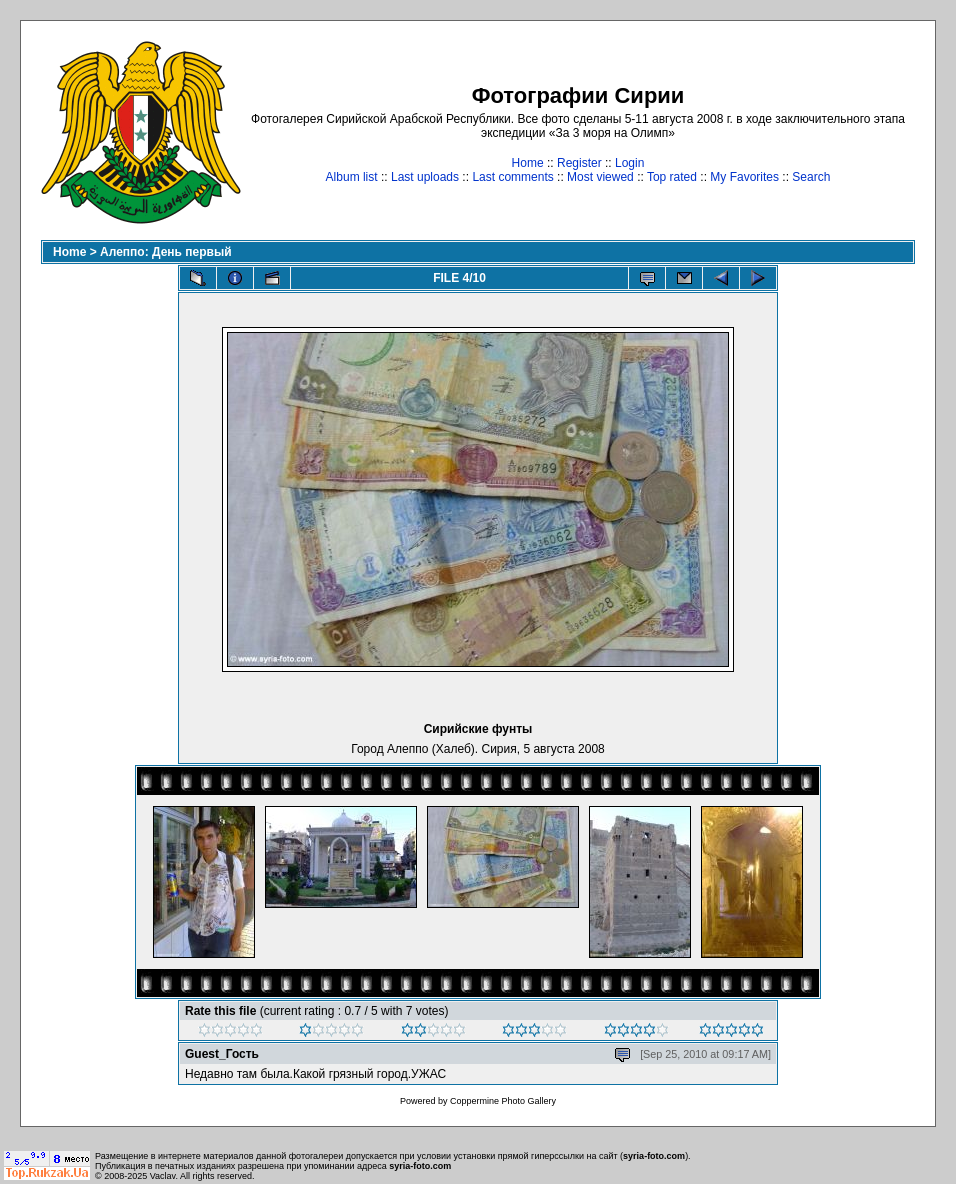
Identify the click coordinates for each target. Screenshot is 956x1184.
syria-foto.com (654, 1156)
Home (528, 163)
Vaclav (163, 1176)
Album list (352, 177)
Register (579, 163)
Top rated (672, 177)
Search (811, 177)
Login (629, 163)
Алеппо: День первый (166, 252)
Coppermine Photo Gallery (503, 1101)
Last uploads (425, 177)
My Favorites (744, 177)
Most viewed (600, 177)
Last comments (512, 177)
